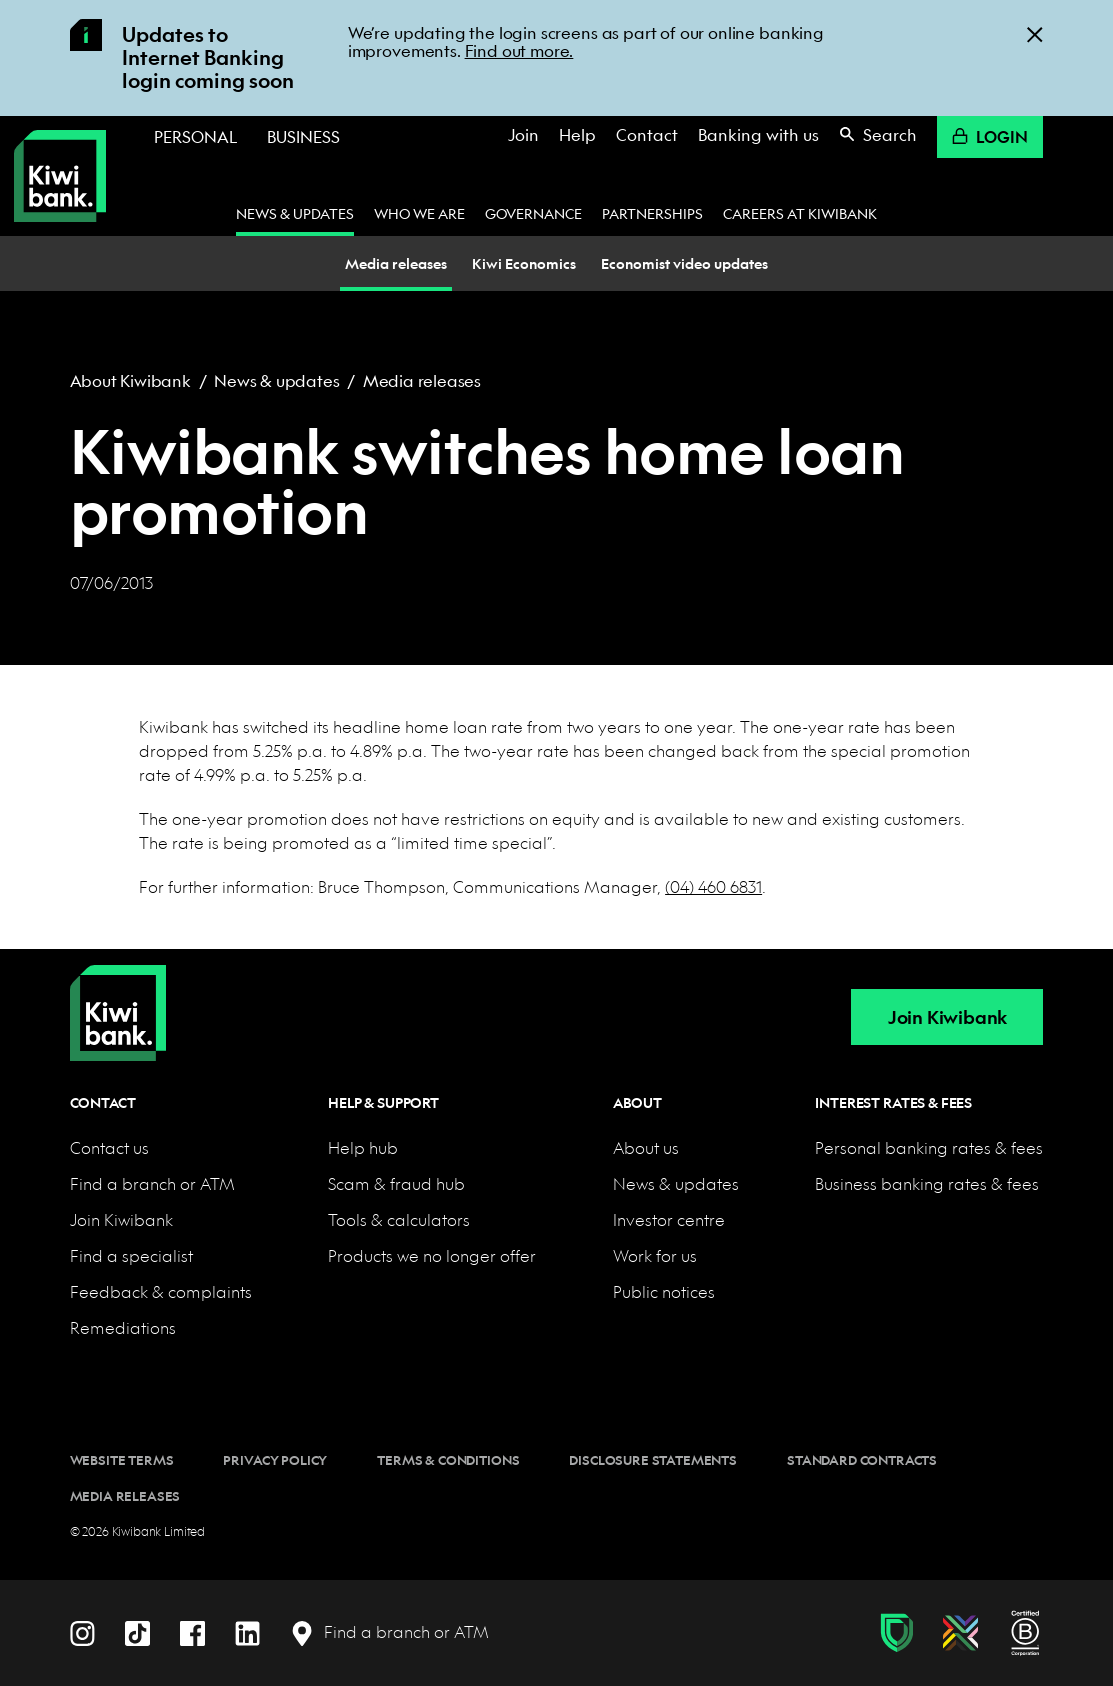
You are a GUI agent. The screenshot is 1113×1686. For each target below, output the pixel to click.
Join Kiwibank (947, 1017)
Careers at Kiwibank (800, 213)
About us (646, 1147)
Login (990, 136)
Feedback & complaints (161, 1291)
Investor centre (669, 1219)
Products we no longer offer (432, 1255)
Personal (195, 136)
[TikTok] (137, 1631)
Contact (647, 134)
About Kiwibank (130, 380)
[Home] (118, 997)
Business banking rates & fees (927, 1183)
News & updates (295, 213)
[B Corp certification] (1025, 1633)
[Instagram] (82, 1631)
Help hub (363, 1147)
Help (577, 134)
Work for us (655, 1255)
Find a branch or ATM (152, 1183)
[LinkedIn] (247, 1631)
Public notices (664, 1291)
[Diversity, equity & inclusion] (960, 1633)
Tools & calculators (399, 1219)
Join (523, 134)
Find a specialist (131, 1255)
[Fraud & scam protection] (896, 1633)
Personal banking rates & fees (929, 1147)
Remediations (123, 1327)
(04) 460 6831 (713, 886)
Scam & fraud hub (396, 1183)
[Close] (1035, 33)
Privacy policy (275, 1460)
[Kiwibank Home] (60, 176)
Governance (533, 213)
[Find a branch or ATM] (389, 1632)
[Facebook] (192, 1631)
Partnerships (652, 213)
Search (878, 134)
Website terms (122, 1460)
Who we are (419, 213)
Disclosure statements (653, 1460)
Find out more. (519, 50)
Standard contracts (862, 1460)
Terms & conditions (448, 1460)
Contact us (109, 1147)
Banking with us (758, 134)
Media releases (422, 380)
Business (303, 136)
